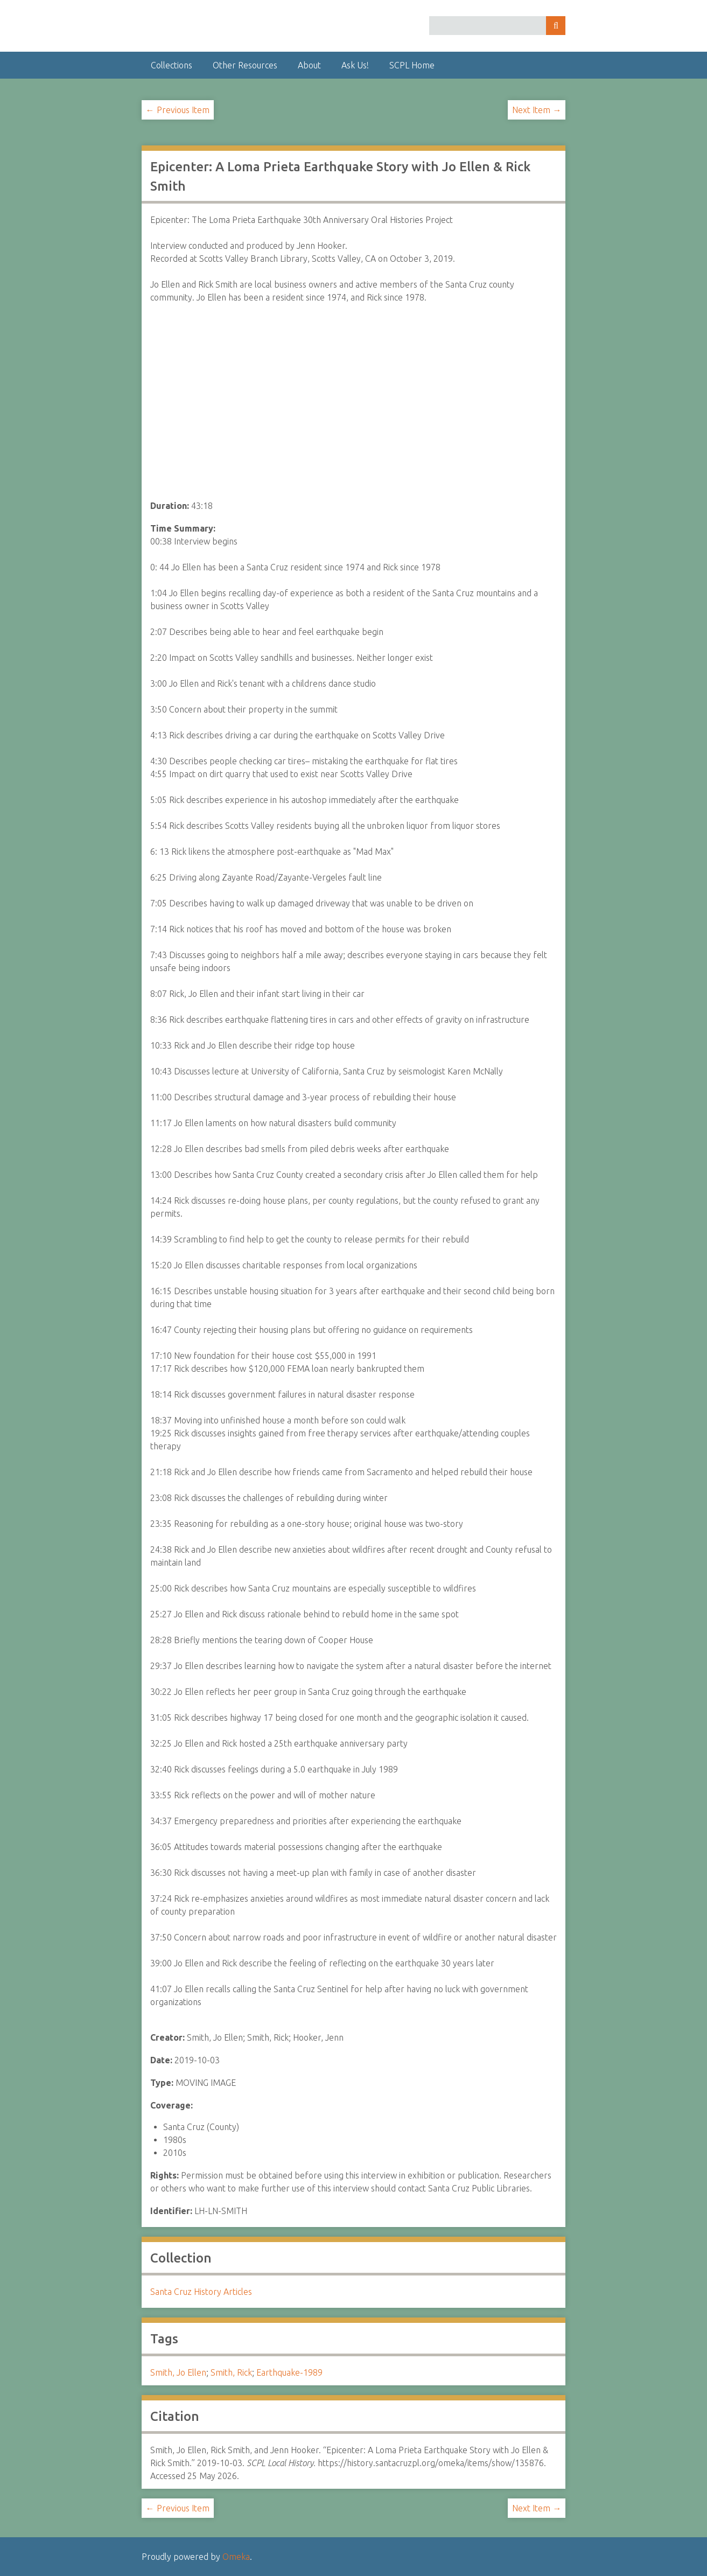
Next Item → (536, 110)
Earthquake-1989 (289, 2372)
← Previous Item (177, 110)
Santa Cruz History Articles (201, 2291)
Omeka (236, 2556)
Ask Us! (355, 65)
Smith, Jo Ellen (178, 2372)
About (309, 65)
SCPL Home (412, 65)
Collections (171, 65)
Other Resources (245, 65)
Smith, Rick (231, 2372)
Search (555, 25)
